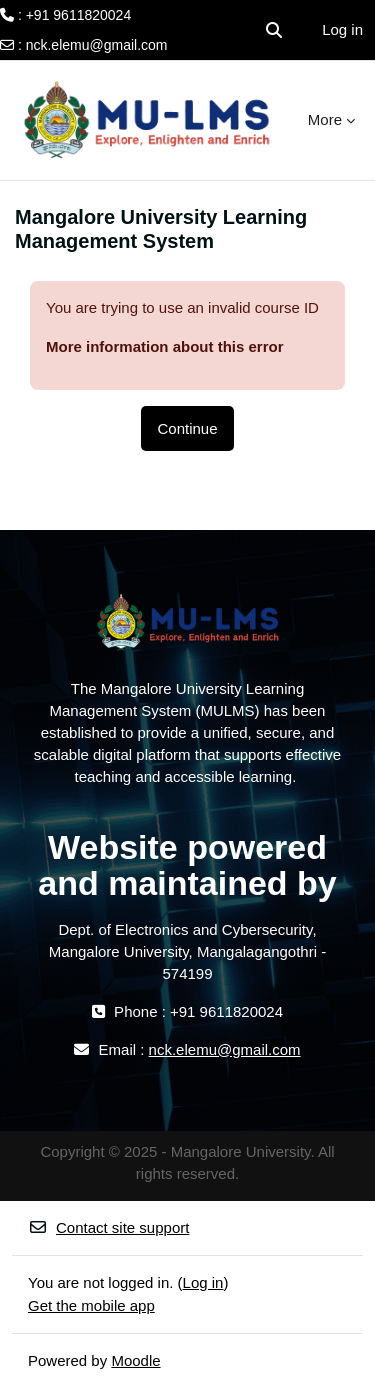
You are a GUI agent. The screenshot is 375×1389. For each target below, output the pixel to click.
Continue (187, 428)
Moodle (135, 1360)
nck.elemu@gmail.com (97, 45)
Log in (342, 29)
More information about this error (165, 346)
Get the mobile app (91, 1305)
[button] (274, 30)
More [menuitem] (325, 119)
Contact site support (108, 1227)
